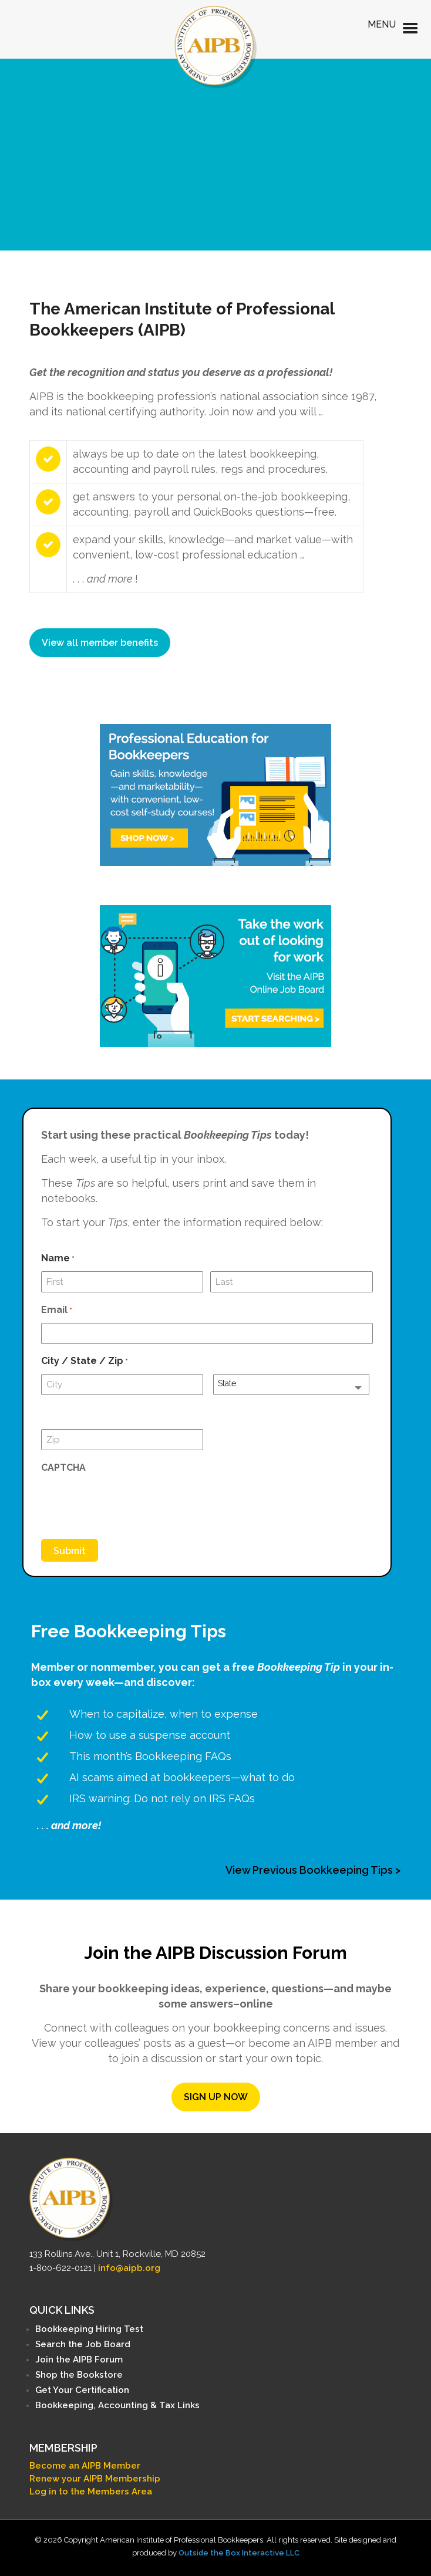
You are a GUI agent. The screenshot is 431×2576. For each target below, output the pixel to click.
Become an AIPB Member (84, 2465)
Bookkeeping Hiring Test (89, 2329)
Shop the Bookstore (79, 2374)
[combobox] (291, 1384)
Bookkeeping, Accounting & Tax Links (117, 2405)
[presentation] (130, 1503)
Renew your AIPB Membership (94, 2478)
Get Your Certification (82, 2390)
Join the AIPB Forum (79, 2359)
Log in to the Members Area (90, 2491)
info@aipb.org (129, 2268)
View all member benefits (100, 642)
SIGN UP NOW (216, 2097)
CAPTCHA (63, 1467)
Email (56, 1310)
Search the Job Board (82, 2344)
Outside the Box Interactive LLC (239, 2552)
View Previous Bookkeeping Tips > (312, 1870)
